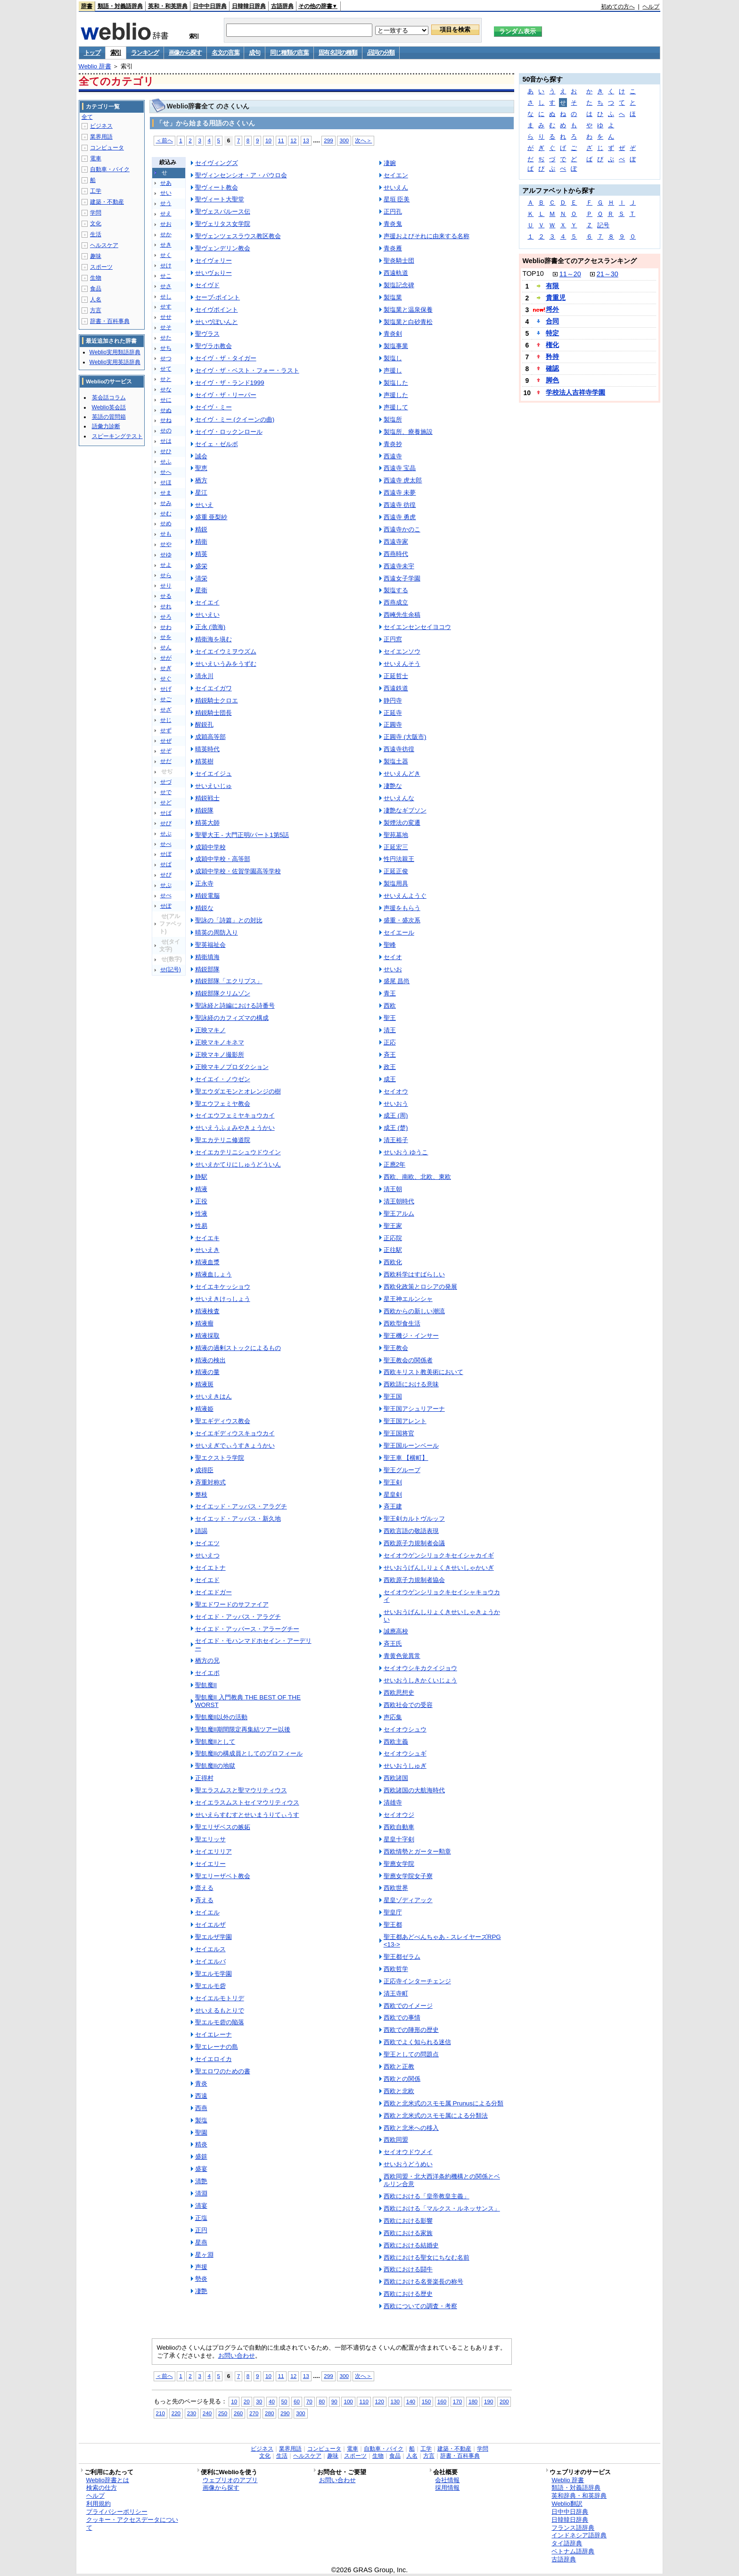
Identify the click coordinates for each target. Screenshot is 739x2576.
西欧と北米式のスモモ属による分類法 (436, 2115)
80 (322, 2401)
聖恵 (201, 468)
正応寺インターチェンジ (417, 1981)
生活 (95, 234)
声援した (396, 394)
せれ (166, 606)
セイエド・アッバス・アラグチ (238, 1616)
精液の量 (207, 1371)
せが (166, 657)
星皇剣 (393, 1494)
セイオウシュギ (405, 1753)
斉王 (390, 1054)
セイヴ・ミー (213, 407)
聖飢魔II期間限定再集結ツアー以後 (242, 1729)
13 (306, 140)
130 (395, 2401)
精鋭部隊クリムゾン (222, 993)
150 (426, 2401)
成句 (254, 52)
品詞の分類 (381, 52)
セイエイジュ (213, 773)
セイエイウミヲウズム (225, 651)
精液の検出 (210, 1360)
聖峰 (390, 944)
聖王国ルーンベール (411, 1445)
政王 (390, 1066)
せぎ (166, 668)
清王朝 (393, 1189)
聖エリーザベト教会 (222, 1876)
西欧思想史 (399, 1692)
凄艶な (393, 785)
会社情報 (447, 2480)
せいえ (204, 504)
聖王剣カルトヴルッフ (414, 1518)
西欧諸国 (396, 1777)
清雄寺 (393, 1802)
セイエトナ (210, 1567)
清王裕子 (396, 1139)
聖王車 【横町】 (406, 1457)
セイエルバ (210, 1961)
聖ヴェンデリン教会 (222, 248)
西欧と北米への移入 (411, 2127)
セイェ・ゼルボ (216, 443)
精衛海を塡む (213, 639)
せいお (393, 969)
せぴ (166, 874)
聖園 (201, 2132)
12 (293, 140)
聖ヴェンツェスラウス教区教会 (238, 236)
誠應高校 (396, 1631)
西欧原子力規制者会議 (414, 1543)
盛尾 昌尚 (397, 981)
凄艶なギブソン (405, 810)
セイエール (399, 932)
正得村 (204, 1777)
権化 (552, 344)
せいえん (396, 187)
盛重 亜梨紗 (211, 517)
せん (166, 647)
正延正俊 (396, 871)
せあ (166, 183)
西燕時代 (396, 553)
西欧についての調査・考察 (420, 2306)
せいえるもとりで (219, 2010)
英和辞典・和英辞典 (579, 2495)
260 (238, 2413)
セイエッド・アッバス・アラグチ (241, 1506)
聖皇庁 (393, 1912)
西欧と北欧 (399, 2091)
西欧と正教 (399, 2066)
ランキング (145, 52)
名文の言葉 (225, 52)
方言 (95, 310)
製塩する (396, 590)
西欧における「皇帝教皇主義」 (426, 2196)
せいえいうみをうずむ (225, 663)
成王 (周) (396, 1115)
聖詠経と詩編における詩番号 (235, 1005)
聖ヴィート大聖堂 (219, 199)
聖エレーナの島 (216, 2046)
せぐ (166, 678)
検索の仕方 (101, 2487)
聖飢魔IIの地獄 (215, 1765)
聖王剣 (393, 1482)
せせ (166, 317)
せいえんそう (402, 663)
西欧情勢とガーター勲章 (417, 1851)
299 (328, 140)
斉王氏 (393, 1643)
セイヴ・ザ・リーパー (225, 394)
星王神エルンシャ (408, 1298)
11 (281, 140)
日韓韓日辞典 (249, 6)
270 (253, 2413)
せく (166, 255)
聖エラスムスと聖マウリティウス (241, 1790)
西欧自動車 (399, 1827)
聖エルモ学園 (213, 1973)
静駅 (201, 1176)
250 (222, 2413)
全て (87, 117)
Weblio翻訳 (566, 2503)
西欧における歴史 (408, 2293)
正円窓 (393, 639)
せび (166, 823)
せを (166, 637)
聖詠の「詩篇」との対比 (229, 920)
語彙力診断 (106, 426)
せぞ (166, 750)
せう (166, 203)
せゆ (166, 554)
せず (166, 730)
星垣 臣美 (397, 199)
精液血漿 (207, 1262)
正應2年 (394, 1164)
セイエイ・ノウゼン (222, 1079)
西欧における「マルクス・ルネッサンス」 (442, 2208)
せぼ (166, 854)
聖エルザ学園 (213, 1936)
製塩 (201, 2120)
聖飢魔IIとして (215, 1741)
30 (259, 2401)
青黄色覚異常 (402, 1655)
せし (166, 296)
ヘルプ (650, 6)
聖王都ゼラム (402, 1956)
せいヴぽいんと (216, 321)
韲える (204, 1887)
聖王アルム (399, 1213)
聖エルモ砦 (210, 1985)
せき (166, 244)
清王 (390, 1030)
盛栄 (201, 566)
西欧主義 (396, 1741)
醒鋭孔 (204, 724)
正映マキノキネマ (219, 1042)
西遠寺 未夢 (400, 492)
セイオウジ (399, 1814)
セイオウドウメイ (408, 2151)
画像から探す (185, 52)
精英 (201, 553)
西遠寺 (393, 456)
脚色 (552, 380)
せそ (166, 327)
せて (166, 368)
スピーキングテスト (117, 436)
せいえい (207, 614)
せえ (166, 213)
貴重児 (556, 297)
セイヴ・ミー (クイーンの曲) (235, 419)
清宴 (201, 2205)
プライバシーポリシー (117, 2511)
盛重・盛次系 (402, 920)
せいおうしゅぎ (405, 1765)
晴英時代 (207, 749)
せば (166, 813)
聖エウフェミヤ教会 (222, 1103)
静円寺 (393, 700)
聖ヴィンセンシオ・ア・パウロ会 (241, 175)
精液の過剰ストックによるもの (238, 1347)
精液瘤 (204, 1323)
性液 (201, 1213)
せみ (166, 503)
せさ (166, 286)
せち (166, 348)
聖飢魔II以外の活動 (221, 1717)
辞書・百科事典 (110, 321)
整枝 (201, 1494)
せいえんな (399, 798)
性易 (201, 1225)
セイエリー (210, 1863)
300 (343, 140)
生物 (95, 277)
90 (334, 2401)
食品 (95, 288)
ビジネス (101, 126)
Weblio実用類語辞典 (115, 352)
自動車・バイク (110, 169)
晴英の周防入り (216, 932)
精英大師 (207, 822)
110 (363, 2401)
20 (247, 2401)
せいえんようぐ (405, 895)
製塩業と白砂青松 (408, 321)
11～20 (570, 274)
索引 (115, 52)
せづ (166, 782)
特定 (552, 333)
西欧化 (393, 1262)
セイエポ (207, 1672)
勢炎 (201, 2278)
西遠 (201, 2095)
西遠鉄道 (396, 688)
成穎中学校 (210, 847)
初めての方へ (618, 6)
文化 (95, 223)
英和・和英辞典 (168, 6)
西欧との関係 (402, 2078)
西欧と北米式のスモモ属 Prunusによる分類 (443, 2103)
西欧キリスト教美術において (423, 1371)
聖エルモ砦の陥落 (219, 2022)
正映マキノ (210, 1030)
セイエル (207, 1912)
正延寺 (393, 712)
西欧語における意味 (411, 1384)
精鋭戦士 (207, 798)
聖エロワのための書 (222, 2071)
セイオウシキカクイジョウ (420, 1668)
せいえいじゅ (213, 785)
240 (207, 2413)
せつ (166, 358)
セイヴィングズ (216, 162)
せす (166, 306)
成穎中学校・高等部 (222, 858)
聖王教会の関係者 (408, 1360)
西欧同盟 (396, 2139)
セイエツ (207, 1543)
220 (176, 2413)
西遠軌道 (396, 272)
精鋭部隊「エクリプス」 (229, 981)
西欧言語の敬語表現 (411, 1530)
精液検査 (207, 1311)
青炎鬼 (393, 223)
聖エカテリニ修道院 (222, 1139)
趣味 (95, 256)
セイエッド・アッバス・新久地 (238, 1518)
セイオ (393, 957)
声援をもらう (402, 907)
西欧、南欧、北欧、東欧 (417, 1176)
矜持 (552, 356)
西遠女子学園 (402, 578)
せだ (166, 761)
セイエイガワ (213, 688)
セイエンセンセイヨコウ (417, 626)
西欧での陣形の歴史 (411, 2029)
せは (166, 441)
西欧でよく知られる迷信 (417, 2042)
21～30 (607, 274)
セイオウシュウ (405, 1729)
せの (166, 430)
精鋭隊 (204, 810)
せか (166, 234)
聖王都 (393, 1924)
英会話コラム (109, 397)
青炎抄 (393, 443)
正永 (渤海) (210, 626)
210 (160, 2413)
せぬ (166, 410)
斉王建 (393, 1506)
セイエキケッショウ (222, 1286)
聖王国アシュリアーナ (414, 1408)
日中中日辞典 (210, 6)
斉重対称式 (210, 1482)
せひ (166, 451)
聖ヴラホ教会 (213, 345)
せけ (166, 265)
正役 (201, 1201)
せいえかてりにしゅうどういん (238, 1164)
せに (166, 400)
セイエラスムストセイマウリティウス (247, 1802)
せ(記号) (170, 969)
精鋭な (204, 907)
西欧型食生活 (402, 1323)
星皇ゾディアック (408, 1900)
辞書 (86, 6)
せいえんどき (402, 773)
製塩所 (393, 419)
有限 (552, 286)
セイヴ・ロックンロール (229, 431)
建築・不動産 (107, 202)
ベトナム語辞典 (572, 2551)
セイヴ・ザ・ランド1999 (229, 382)
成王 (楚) (396, 1127)
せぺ (166, 895)
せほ (166, 482)
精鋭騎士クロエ (216, 700)
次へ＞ (363, 140)
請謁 (201, 1530)
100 (348, 2401)
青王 (390, 993)
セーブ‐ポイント (217, 297)
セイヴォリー (213, 260)
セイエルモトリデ (219, 1998)
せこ (166, 276)
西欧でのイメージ (408, 2005)
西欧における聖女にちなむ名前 (426, 2257)
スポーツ (101, 267)
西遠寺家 (396, 541)
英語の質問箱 (109, 417)
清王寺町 (396, 1993)
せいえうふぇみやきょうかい (235, 1127)
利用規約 (98, 2503)
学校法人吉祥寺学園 (575, 392)
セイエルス (210, 1949)
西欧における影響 (408, 2220)
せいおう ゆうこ (406, 1152)
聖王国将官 (399, 1433)
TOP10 (532, 273)
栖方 (201, 480)
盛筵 (201, 2156)
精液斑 (204, 1384)
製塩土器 (396, 761)
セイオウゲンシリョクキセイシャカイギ (439, 1555)
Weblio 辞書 (95, 66)
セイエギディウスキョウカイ (235, 1433)
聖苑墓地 (396, 834)
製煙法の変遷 (402, 822)
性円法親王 (399, 858)
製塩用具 (396, 883)
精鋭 (201, 529)
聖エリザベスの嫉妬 (222, 1827)
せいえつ (207, 1555)
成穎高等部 (210, 736)
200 (504, 2401)
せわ (166, 627)
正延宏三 (396, 847)
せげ (166, 689)
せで (166, 792)
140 (410, 2401)
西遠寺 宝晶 (400, 468)
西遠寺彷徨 (399, 749)
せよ (166, 565)
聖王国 (393, 1396)
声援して (396, 407)
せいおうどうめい (408, 2164)
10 (268, 140)
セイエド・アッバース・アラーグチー (247, 1628)
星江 (201, 492)
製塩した (396, 382)
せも (166, 533)
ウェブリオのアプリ (230, 2480)
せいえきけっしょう (222, 1298)
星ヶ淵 (204, 2254)
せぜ (166, 740)
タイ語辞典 (566, 2543)
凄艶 (201, 2290)
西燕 (201, 2108)
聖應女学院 (399, 1863)
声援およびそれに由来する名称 (426, 236)
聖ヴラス (207, 333)
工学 (95, 191)
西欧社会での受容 (408, 1704)
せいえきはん (213, 1396)
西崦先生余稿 (402, 614)
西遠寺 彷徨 (400, 504)
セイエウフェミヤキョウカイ (235, 1115)
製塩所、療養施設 (408, 431)
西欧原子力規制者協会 (414, 1579)
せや (166, 544)
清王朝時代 (399, 1201)
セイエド (207, 1579)
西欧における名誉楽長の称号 (423, 2281)
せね (166, 420)
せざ (166, 709)
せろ (166, 616)
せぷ (166, 885)
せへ (166, 472)
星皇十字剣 (399, 1839)
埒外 (552, 309)
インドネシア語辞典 (579, 2535)
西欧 (390, 1005)
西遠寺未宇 (399, 566)
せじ (166, 720)
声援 (201, 2266)
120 (379, 2401)
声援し (393, 370)
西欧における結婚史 (411, 2245)
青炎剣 (393, 333)
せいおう (396, 1103)
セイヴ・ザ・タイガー (225, 358)
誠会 (201, 456)
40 (272, 2401)
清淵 (201, 2193)
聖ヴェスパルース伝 (222, 211)
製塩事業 (396, 345)
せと (166, 379)
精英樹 (204, 761)
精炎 (201, 2144)
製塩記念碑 (399, 285)
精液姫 (204, 1408)
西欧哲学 (396, 1968)
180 (472, 2401)
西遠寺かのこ (402, 529)
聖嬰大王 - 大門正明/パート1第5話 (242, 834)
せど (166, 802)
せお (166, 224)
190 (488, 2401)
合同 (552, 321)
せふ (166, 461)
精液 (201, 1189)
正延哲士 (396, 675)
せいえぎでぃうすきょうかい (235, 1445)
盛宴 (201, 2168)
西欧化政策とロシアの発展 (420, 1286)
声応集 (393, 1717)
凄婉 (390, 162)
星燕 (201, 2242)
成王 (390, 1079)
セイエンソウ (402, 651)
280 (269, 2413)
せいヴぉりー (213, 272)
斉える (204, 1900)
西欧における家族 (408, 2232)
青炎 (201, 2083)
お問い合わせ (236, 2355)
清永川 (204, 675)
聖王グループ (402, 1470)
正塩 (201, 2217)
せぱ (166, 864)
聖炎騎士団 (399, 260)
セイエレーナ (213, 2034)
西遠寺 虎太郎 (403, 480)
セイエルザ (210, 1924)
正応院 (393, 1238)
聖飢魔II (206, 1685)
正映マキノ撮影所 (219, 1054)
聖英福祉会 (210, 944)
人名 (95, 299)
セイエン (396, 175)
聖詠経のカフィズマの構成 (232, 1017)
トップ (92, 52)
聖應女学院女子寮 (408, 1876)
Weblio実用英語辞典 (115, 362)
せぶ (166, 833)
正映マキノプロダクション (232, 1066)
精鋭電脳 (207, 895)
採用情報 (447, 2487)
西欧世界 (396, 1887)
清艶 (201, 2181)
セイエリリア (213, 1851)
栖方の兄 (207, 1660)
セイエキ (207, 1238)
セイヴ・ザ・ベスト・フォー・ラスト (247, 370)
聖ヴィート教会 (216, 187)
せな (166, 389)
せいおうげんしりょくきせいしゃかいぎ (439, 1567)
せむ (166, 513)
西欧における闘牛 (408, 2269)
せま (166, 492)
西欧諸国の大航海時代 (414, 1790)
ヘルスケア (104, 245)
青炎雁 (393, 248)
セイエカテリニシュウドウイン (238, 1152)
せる (166, 596)
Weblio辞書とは (107, 2480)
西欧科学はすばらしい (414, 1274)
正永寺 (204, 883)
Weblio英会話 (109, 407)
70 (309, 2401)
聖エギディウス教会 (222, 1421)
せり (166, 585)
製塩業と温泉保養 (408, 309)
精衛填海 (207, 957)
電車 (95, 158)
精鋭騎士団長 (213, 712)
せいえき (207, 1249)
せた (166, 337)
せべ (166, 844)
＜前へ (164, 140)
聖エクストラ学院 (219, 1457)
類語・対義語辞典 (120, 6)
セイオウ (396, 1091)
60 (297, 2401)
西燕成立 (396, 602)
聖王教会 (396, 1347)
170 (457, 2401)
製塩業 (393, 297)
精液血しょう (213, 1274)
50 (284, 2401)
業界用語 (101, 136)
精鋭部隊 (207, 969)
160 (441, 2401)
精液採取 (207, 1335)
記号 (603, 225)
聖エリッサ (210, 1839)
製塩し (393, 358)
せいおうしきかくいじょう (420, 1680)
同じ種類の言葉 (289, 52)
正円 (201, 2230)
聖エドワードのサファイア (232, 1604)
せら (166, 575)
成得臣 (204, 1470)
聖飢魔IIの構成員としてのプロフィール (249, 1753)
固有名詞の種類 (338, 52)
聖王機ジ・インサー (411, 1335)
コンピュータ (107, 147)
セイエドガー (213, 1592)
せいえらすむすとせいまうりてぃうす (247, 1814)
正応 (390, 1042)
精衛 (201, 541)
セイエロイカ (213, 2058)
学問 (95, 212)
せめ (166, 523)
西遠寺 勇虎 (400, 517)
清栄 (201, 578)
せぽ (166, 906)
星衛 (201, 590)
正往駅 (393, 1249)
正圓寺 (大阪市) (405, 736)
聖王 (390, 1017)
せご (166, 699)
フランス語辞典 (572, 2527)
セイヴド (207, 285)
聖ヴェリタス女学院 (222, 223)
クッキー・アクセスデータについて (132, 2523)
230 (191, 2413)
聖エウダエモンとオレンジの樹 (238, 1091)
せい (166, 193)
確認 (552, 368)
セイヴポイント (216, 309)
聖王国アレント (405, 1421)
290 (284, 2413)
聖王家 (393, 1225)
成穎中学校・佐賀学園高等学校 (238, 871)
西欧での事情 (402, 2017)
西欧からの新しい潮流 (414, 1311)
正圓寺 (393, 724)
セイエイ (207, 602)
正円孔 (393, 211)
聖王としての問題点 (411, 2054)
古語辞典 (282, 6)
